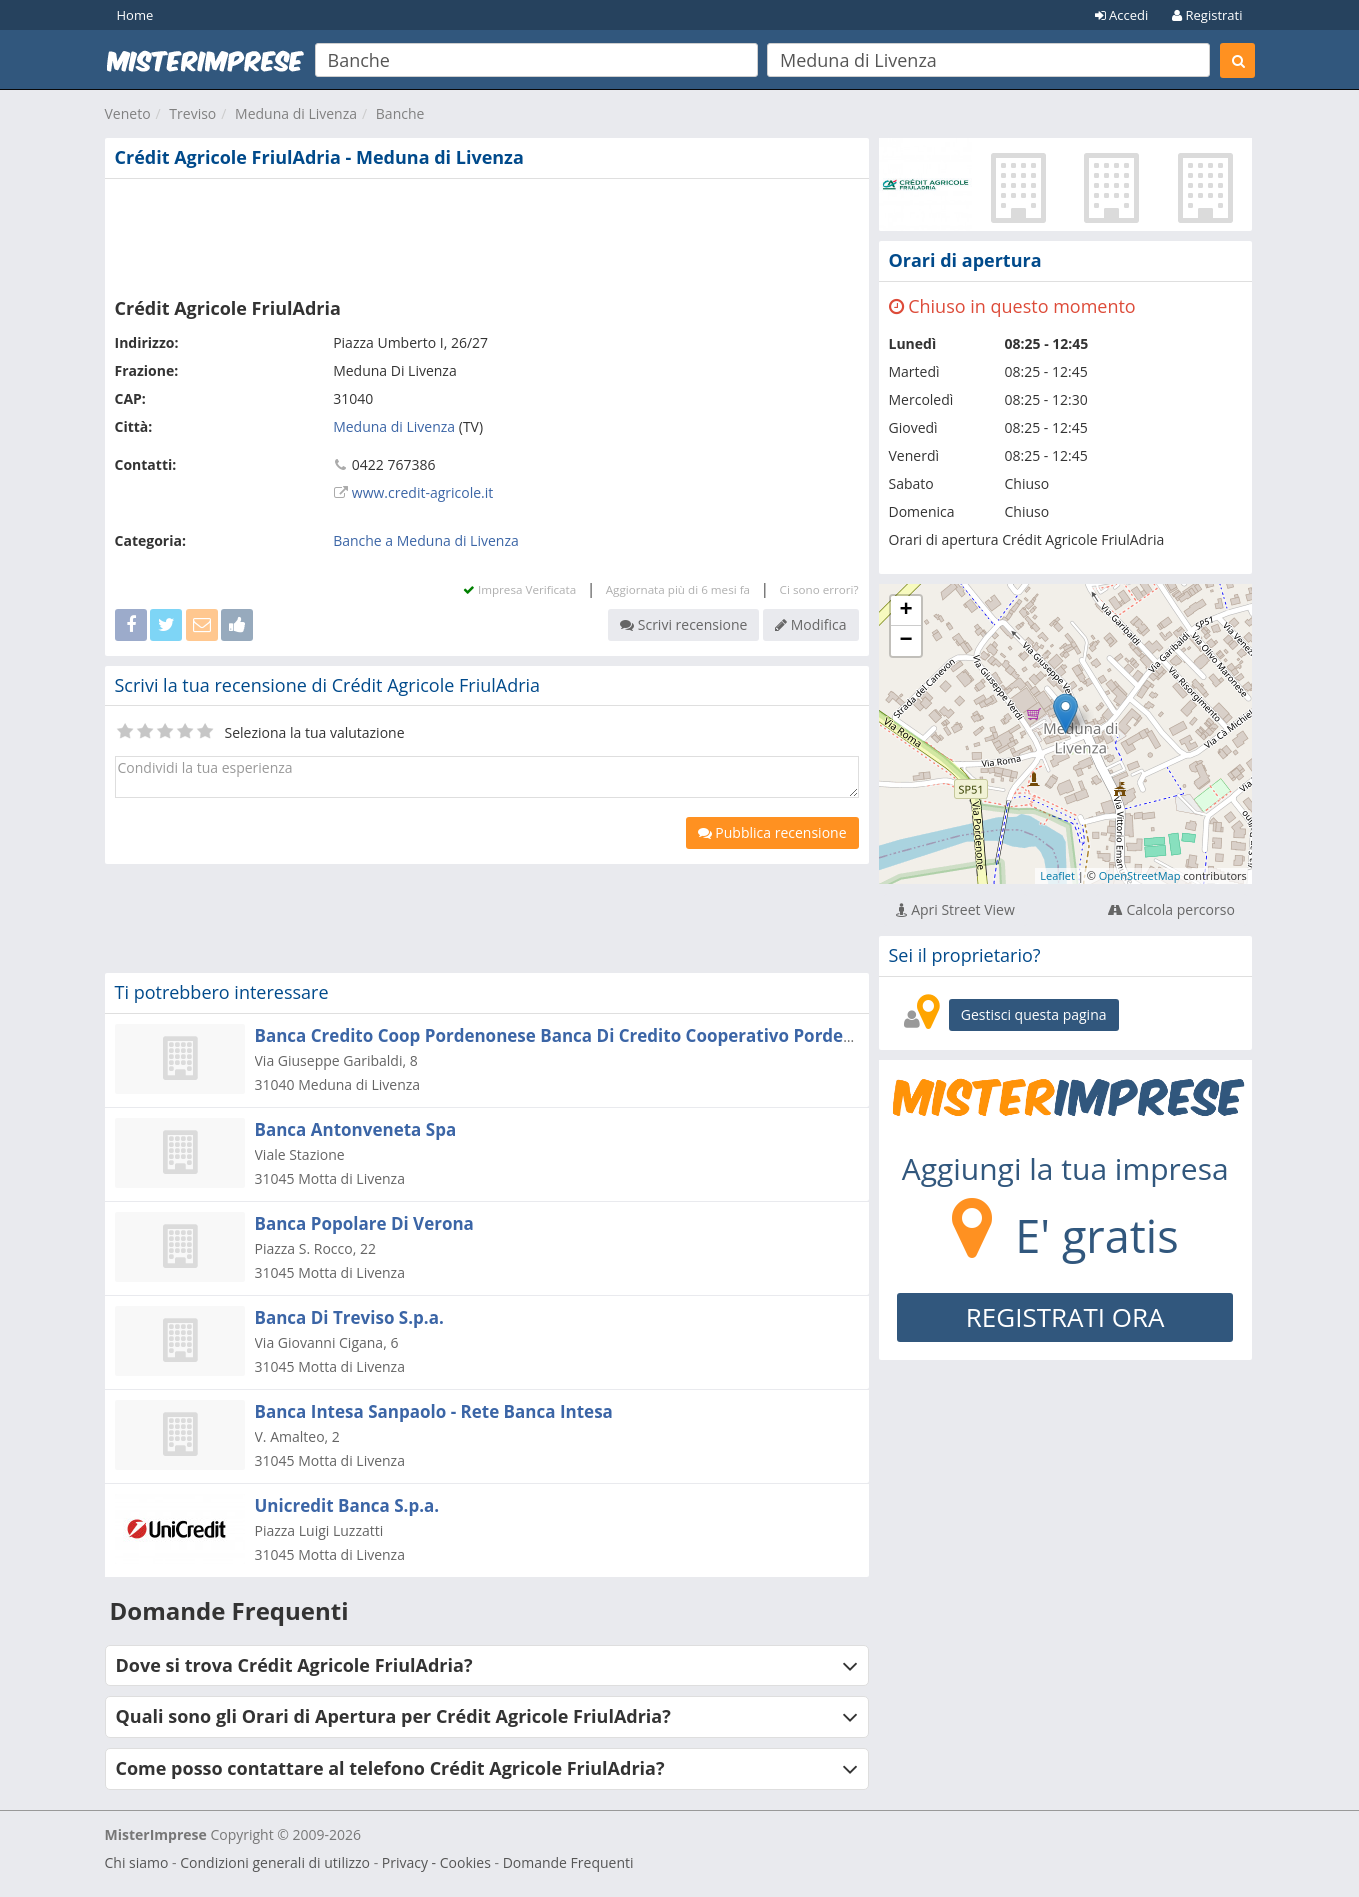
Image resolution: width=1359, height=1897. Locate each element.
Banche (400, 113)
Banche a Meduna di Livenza (426, 540)
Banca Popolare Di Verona (364, 1223)
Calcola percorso (1171, 909)
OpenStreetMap (1140, 875)
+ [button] (905, 611)
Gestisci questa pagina (1034, 1014)
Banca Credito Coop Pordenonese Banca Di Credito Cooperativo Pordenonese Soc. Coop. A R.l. (648, 1035)
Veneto (128, 113)
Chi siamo (137, 1862)
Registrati (1207, 15)
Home (135, 15)
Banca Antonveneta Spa (356, 1129)
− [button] (905, 641)
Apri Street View (955, 909)
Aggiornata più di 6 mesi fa (678, 589)
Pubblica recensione (772, 832)
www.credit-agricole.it (422, 492)
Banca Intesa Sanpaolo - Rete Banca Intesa (434, 1411)
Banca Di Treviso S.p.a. (349, 1317)
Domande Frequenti (568, 1862)
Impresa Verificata (519, 589)
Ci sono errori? (819, 589)
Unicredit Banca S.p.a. (347, 1505)
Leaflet (1057, 875)
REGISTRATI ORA (1065, 1317)
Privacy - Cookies (436, 1862)
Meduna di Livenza (296, 113)
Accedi (1122, 15)
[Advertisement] (487, 234)
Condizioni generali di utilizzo (275, 1862)
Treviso (192, 113)
